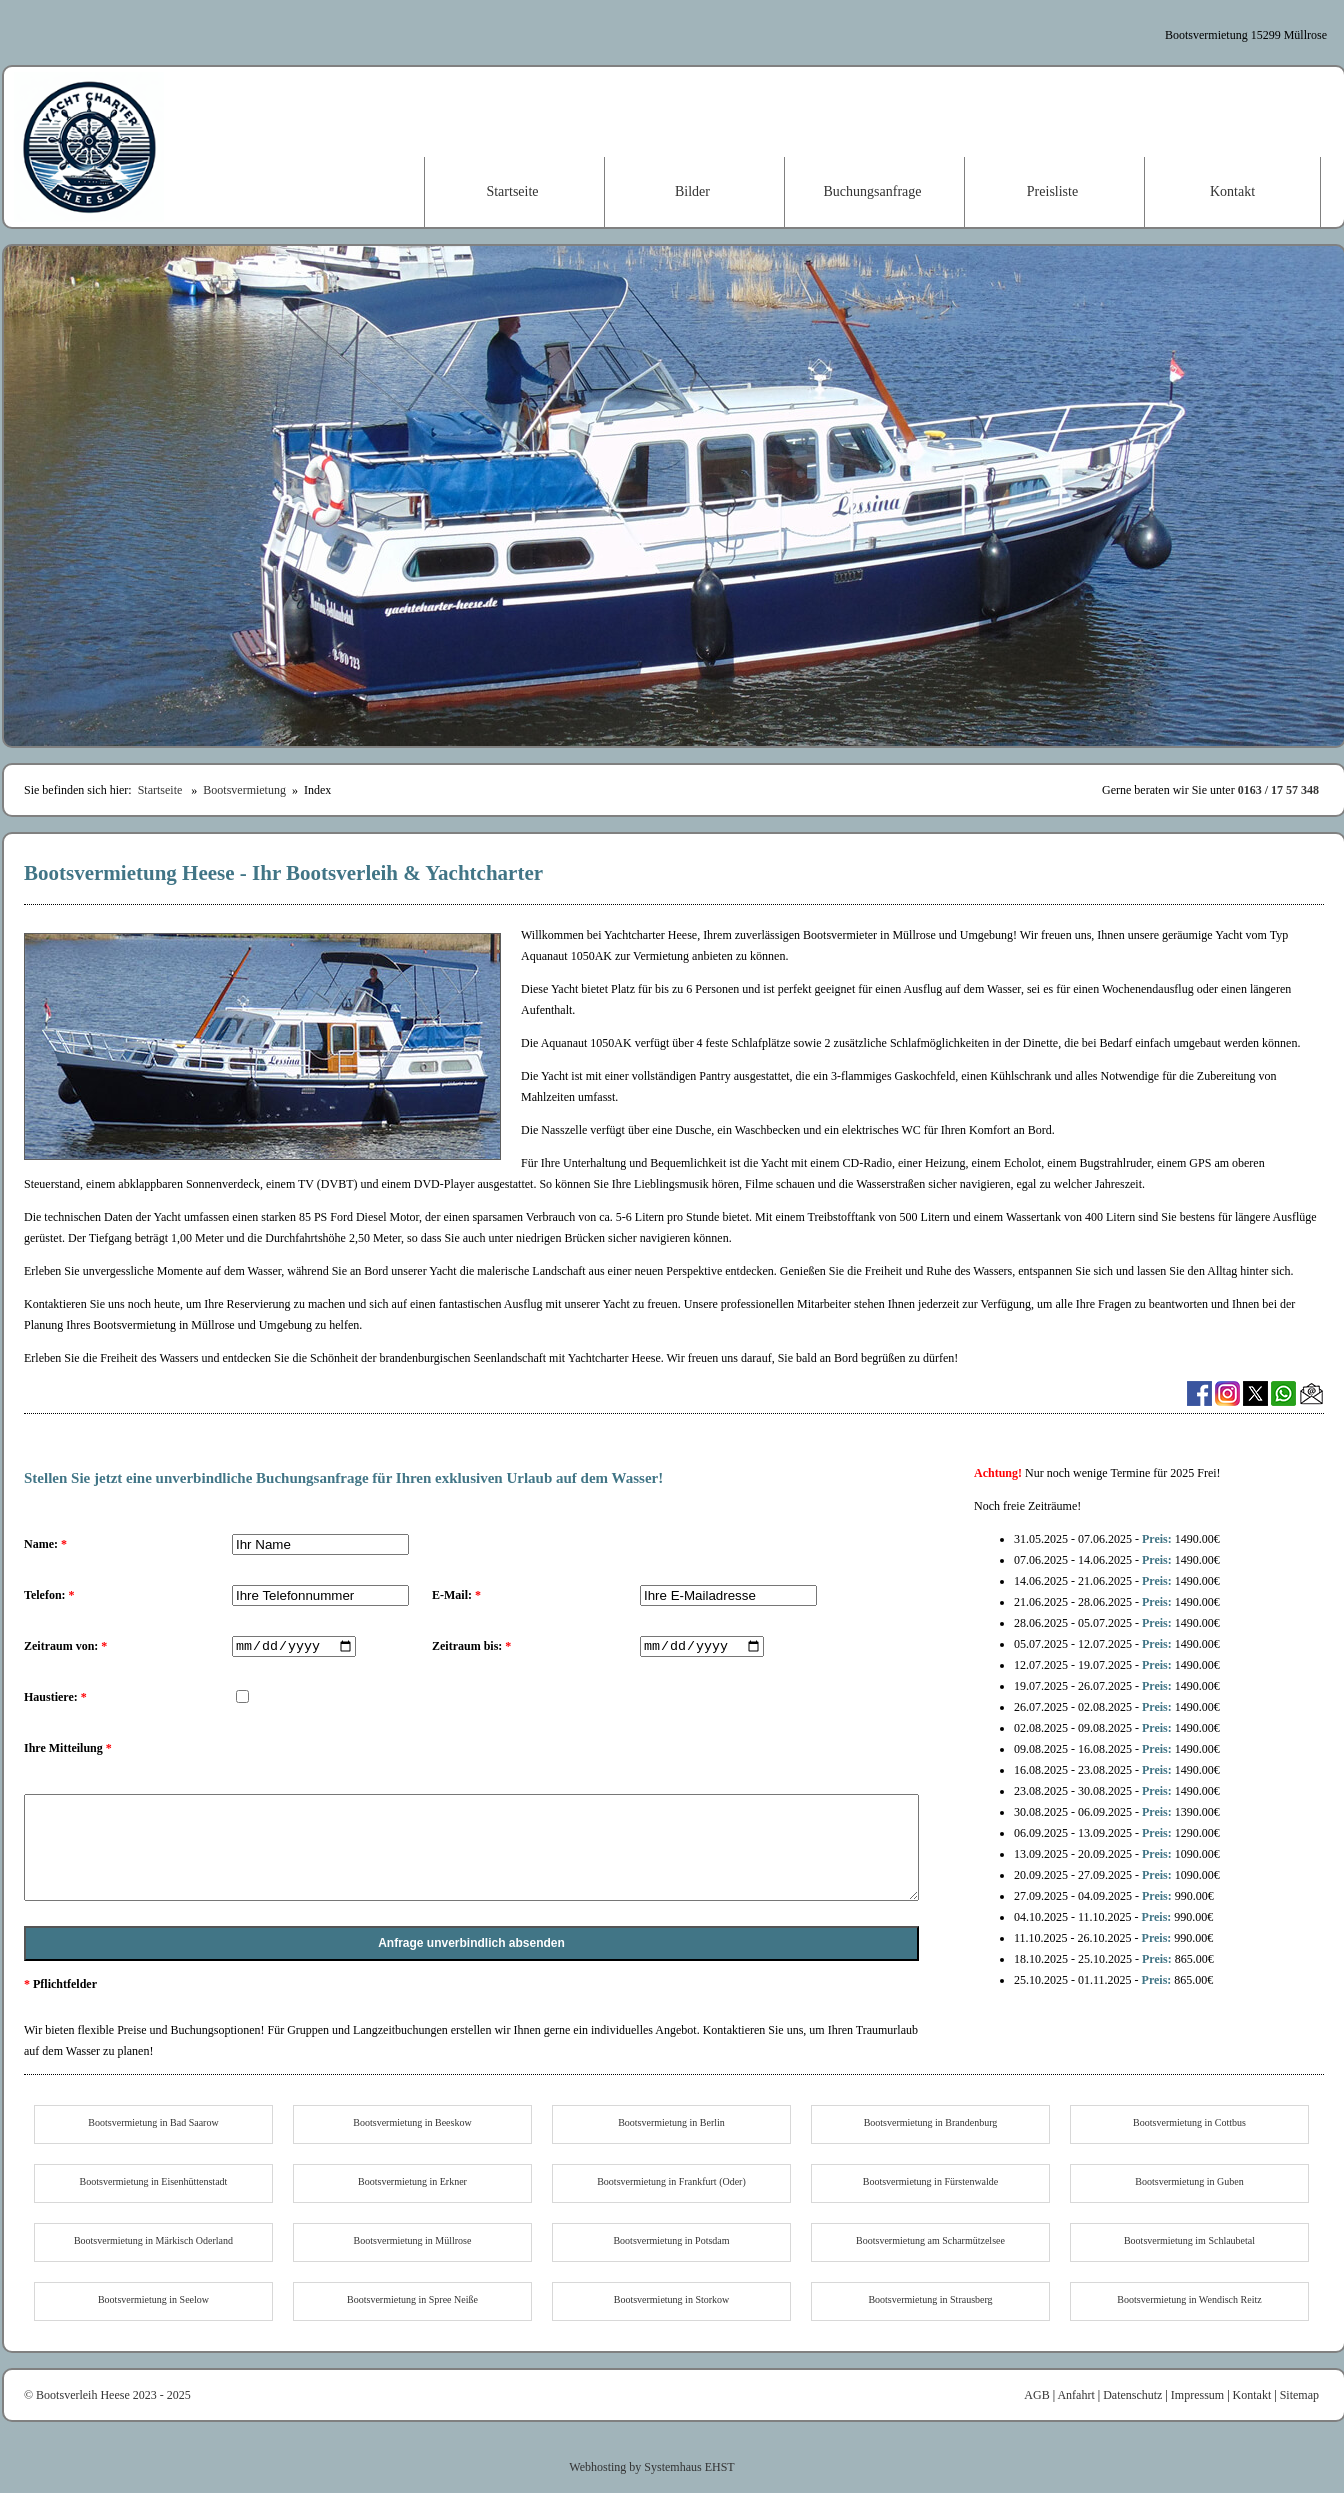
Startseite (512, 191)
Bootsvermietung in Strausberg (930, 2299)
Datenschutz (1132, 2395)
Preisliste (1052, 191)
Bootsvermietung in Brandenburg (931, 2122)
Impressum (1197, 2395)
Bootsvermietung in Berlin (671, 2122)
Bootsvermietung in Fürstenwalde (931, 2181)
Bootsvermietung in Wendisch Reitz (1189, 2299)
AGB (1036, 2395)
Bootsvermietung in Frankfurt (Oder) (671, 2181)
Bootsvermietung (244, 790)
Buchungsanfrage (873, 191)
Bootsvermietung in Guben (1189, 2181)
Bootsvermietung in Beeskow (412, 2122)
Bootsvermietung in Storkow (672, 2299)
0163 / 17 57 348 (1278, 790)
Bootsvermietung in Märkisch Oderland (153, 2240)
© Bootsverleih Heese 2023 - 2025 (107, 2395)
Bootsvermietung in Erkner (412, 2181)
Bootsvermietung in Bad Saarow (153, 2122)
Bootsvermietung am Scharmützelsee (930, 2240)
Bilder (692, 191)
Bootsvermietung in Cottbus (1189, 2122)
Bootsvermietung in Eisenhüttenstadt (154, 2181)
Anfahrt (1075, 2395)
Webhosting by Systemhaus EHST (651, 2467)
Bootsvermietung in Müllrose (413, 2240)
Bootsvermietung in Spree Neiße (412, 2299)
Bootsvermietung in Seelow (153, 2299)
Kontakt (1232, 191)
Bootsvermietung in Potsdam (671, 2240)
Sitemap (1299, 2395)
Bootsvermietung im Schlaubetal (1189, 2240)
